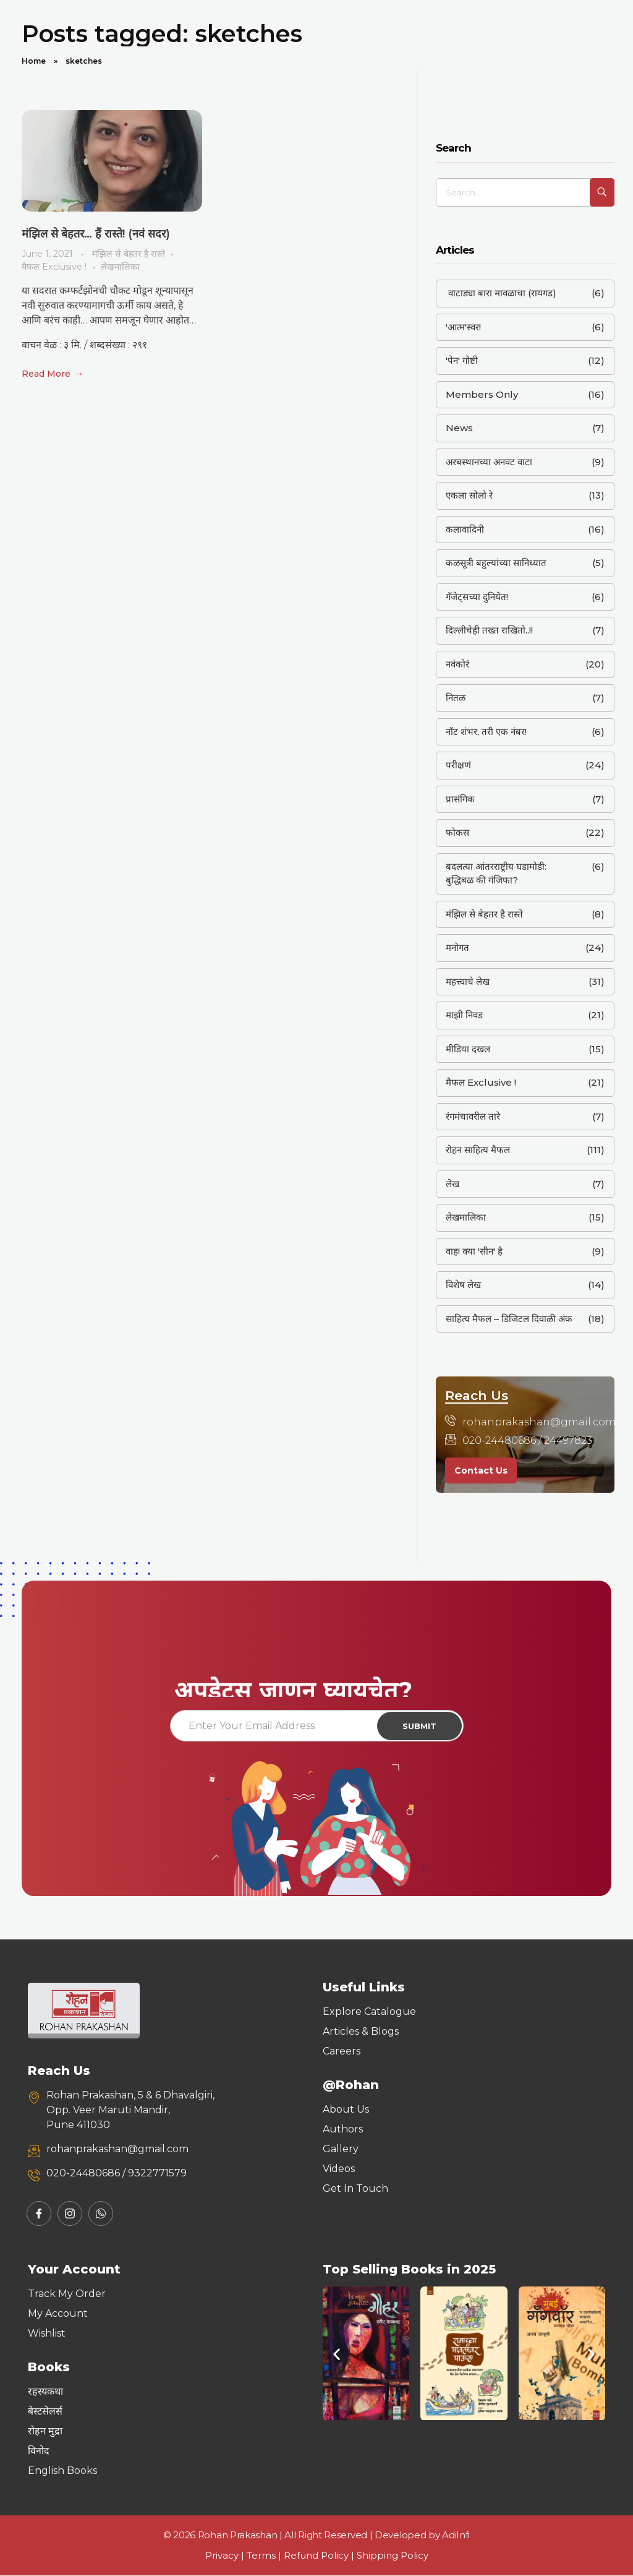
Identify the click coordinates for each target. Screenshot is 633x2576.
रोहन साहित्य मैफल (478, 1150)
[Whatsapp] (100, 2214)
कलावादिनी (465, 529)
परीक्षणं (458, 765)
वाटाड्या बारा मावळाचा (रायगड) (501, 293)
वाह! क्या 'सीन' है (474, 1251)
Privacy (222, 2556)
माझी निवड (464, 1015)
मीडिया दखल (468, 1049)
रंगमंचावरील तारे (473, 1116)
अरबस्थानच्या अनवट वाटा (489, 462)
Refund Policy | (320, 2556)
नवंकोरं (457, 664)
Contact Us (481, 1470)
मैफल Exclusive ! (54, 266)
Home (34, 61)
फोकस (457, 832)
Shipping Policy (392, 2556)
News (459, 428)
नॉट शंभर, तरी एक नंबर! (486, 731)
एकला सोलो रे (469, 495)
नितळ (455, 697)
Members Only (482, 394)
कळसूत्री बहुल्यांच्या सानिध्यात (496, 563)
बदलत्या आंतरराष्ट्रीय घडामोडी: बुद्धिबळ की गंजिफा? (496, 874)
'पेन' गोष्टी (462, 360)
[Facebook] (39, 2214)
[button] (336, 2355)
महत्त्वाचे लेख (468, 981)
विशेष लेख (463, 1284)
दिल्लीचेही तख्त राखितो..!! (489, 630)
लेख (452, 1184)
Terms (261, 2556)
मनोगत (457, 947)
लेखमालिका (120, 266)
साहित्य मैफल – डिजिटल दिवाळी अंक (509, 1318)
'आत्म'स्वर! (463, 327)
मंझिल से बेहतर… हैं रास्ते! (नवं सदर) (96, 233)
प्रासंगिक (460, 799)
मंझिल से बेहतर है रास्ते (128, 253)
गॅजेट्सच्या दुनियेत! (477, 597)
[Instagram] (69, 2214)
